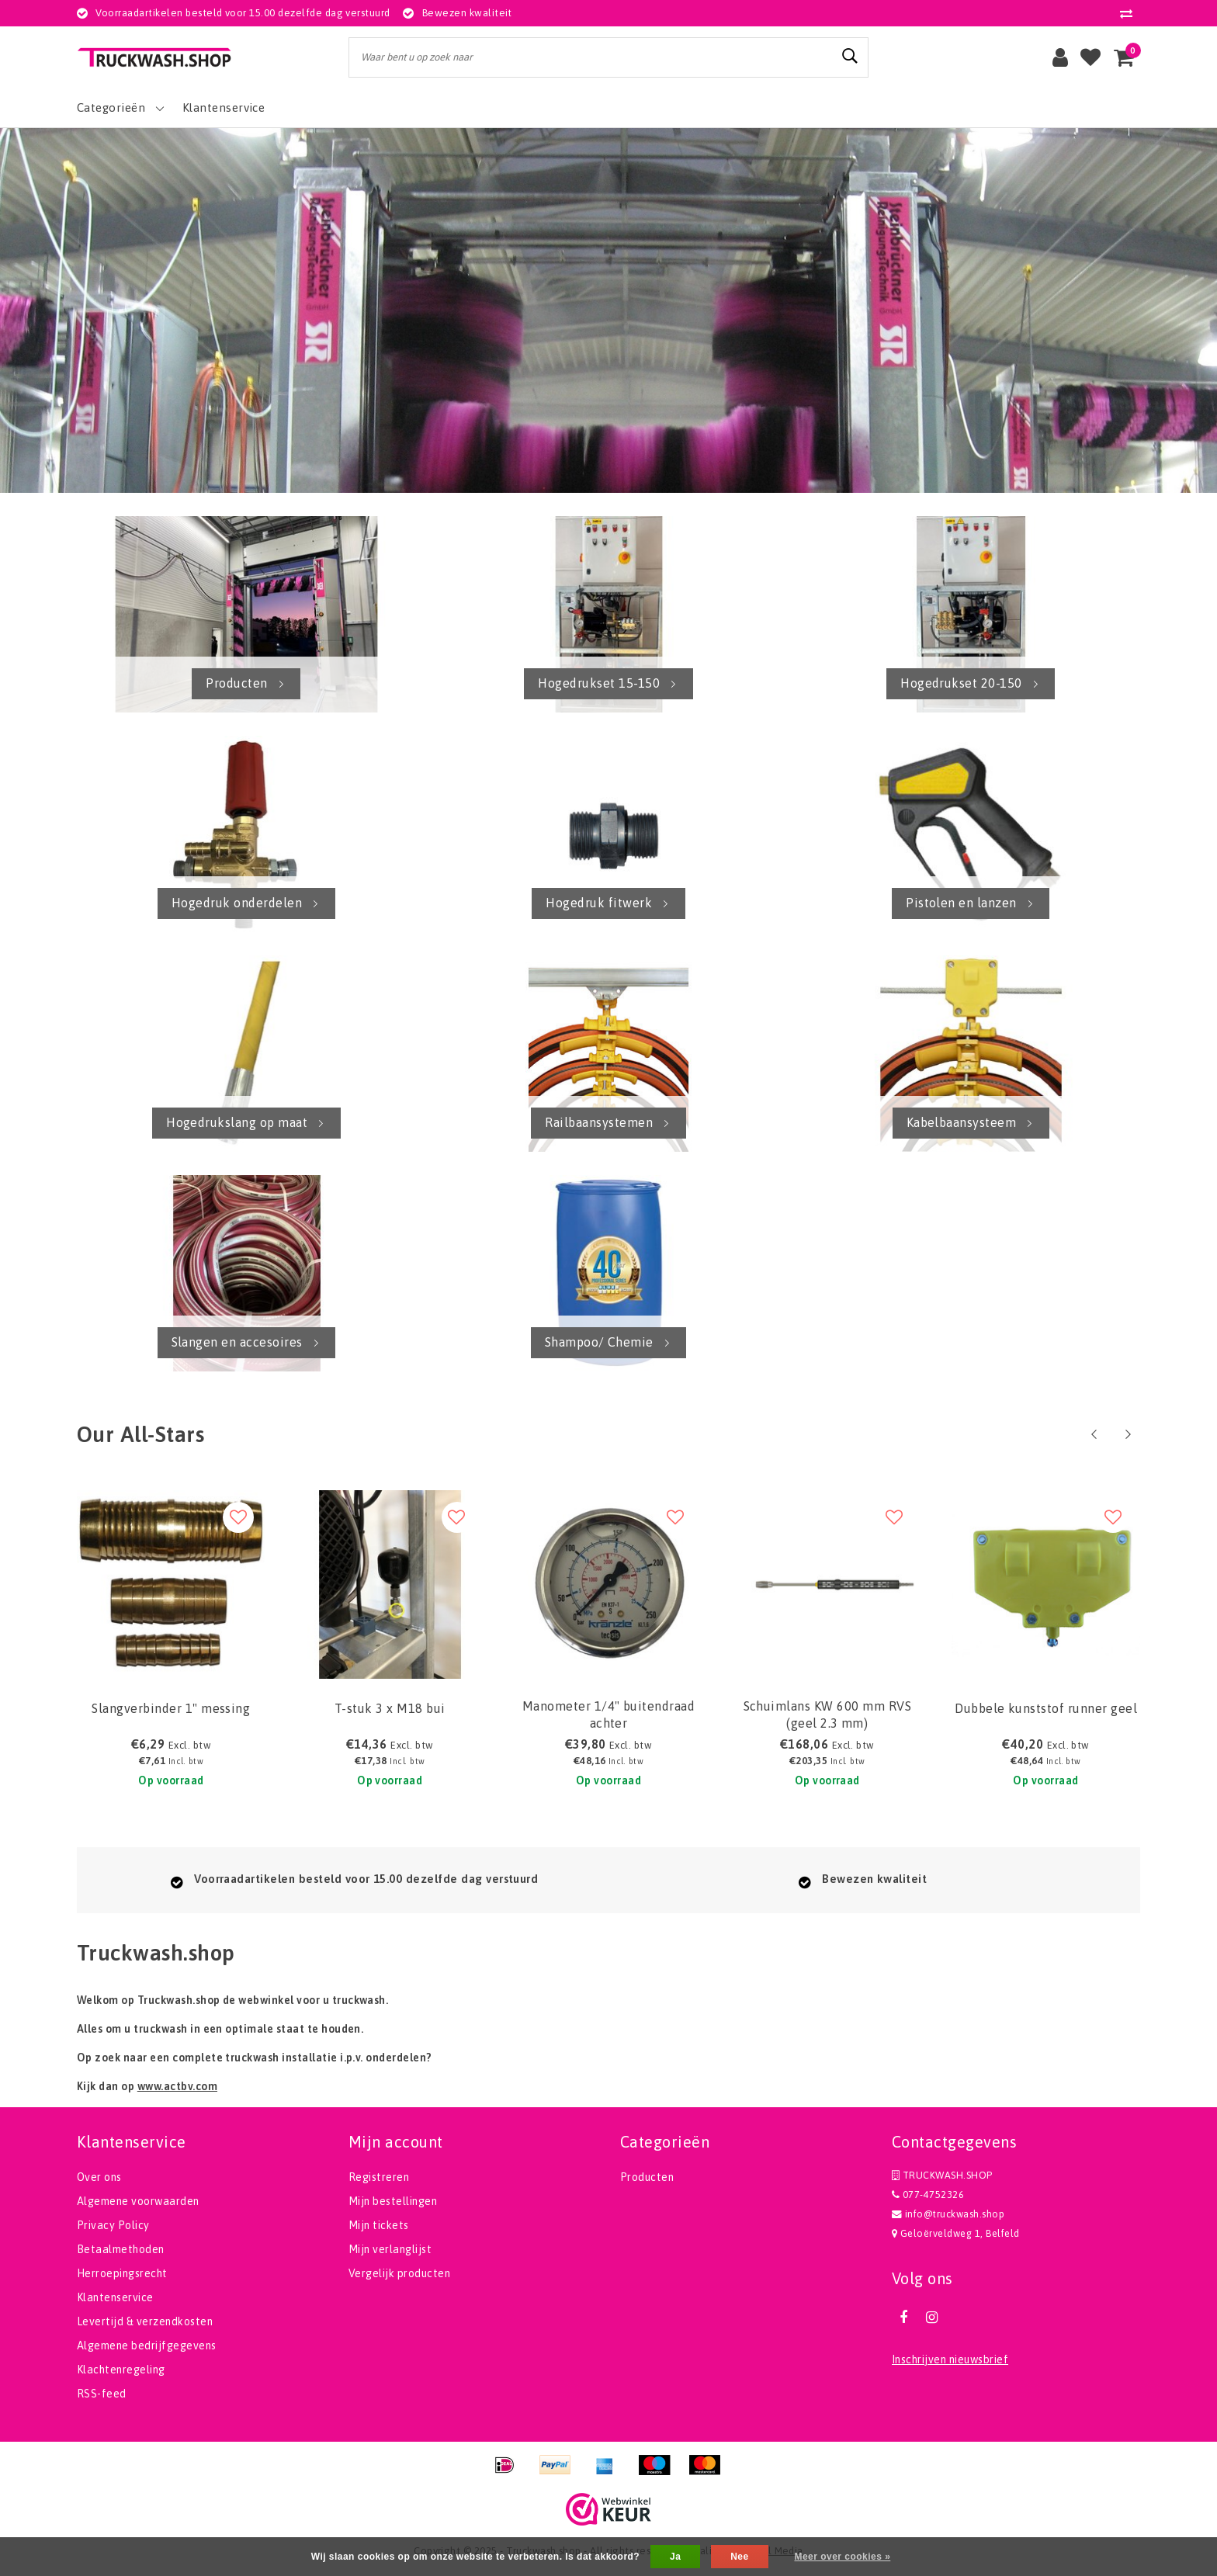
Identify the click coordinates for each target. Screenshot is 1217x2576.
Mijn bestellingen (392, 2201)
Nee (739, 2556)
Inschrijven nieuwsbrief (950, 2359)
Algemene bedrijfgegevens (147, 2345)
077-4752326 (928, 2194)
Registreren (378, 2177)
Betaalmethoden (121, 2249)
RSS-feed (102, 2393)
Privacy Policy (113, 2225)
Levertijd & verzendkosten (145, 2321)
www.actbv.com (177, 2086)
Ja (675, 2556)
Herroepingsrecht (122, 2273)
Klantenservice (115, 2297)
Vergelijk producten (399, 2273)
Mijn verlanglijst (390, 2249)
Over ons (99, 2177)
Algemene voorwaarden (138, 2201)
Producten (647, 2177)
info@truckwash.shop (948, 2214)
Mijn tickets (378, 2225)
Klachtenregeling (121, 2369)
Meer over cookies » (842, 2556)
